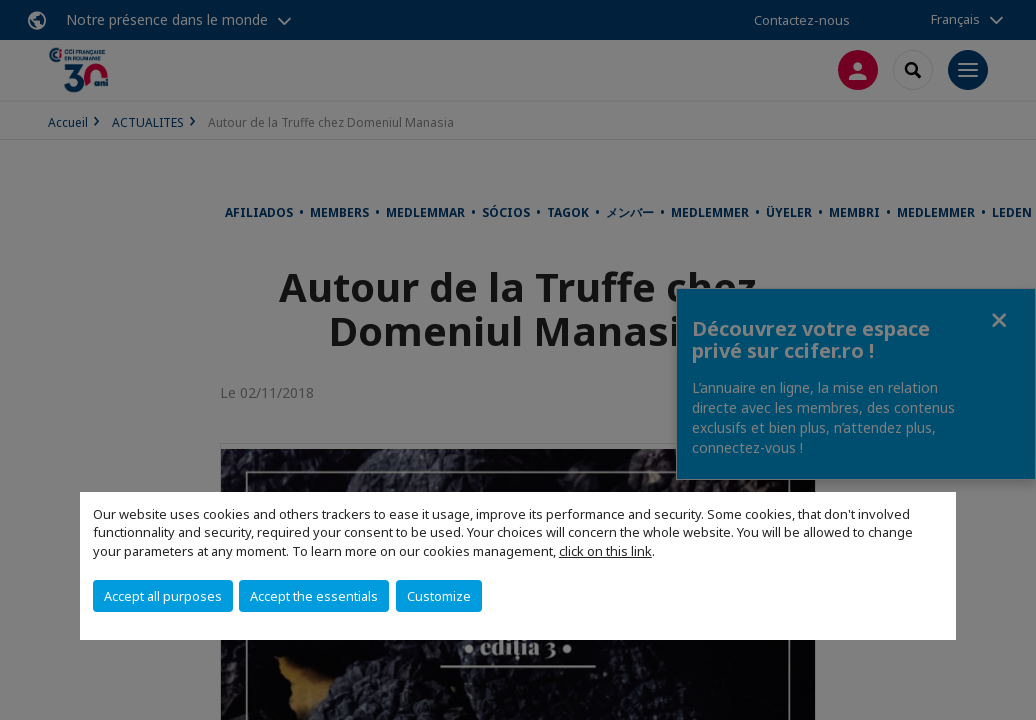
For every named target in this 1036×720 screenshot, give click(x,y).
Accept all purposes (163, 596)
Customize (439, 596)
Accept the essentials (314, 596)
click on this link (605, 551)
